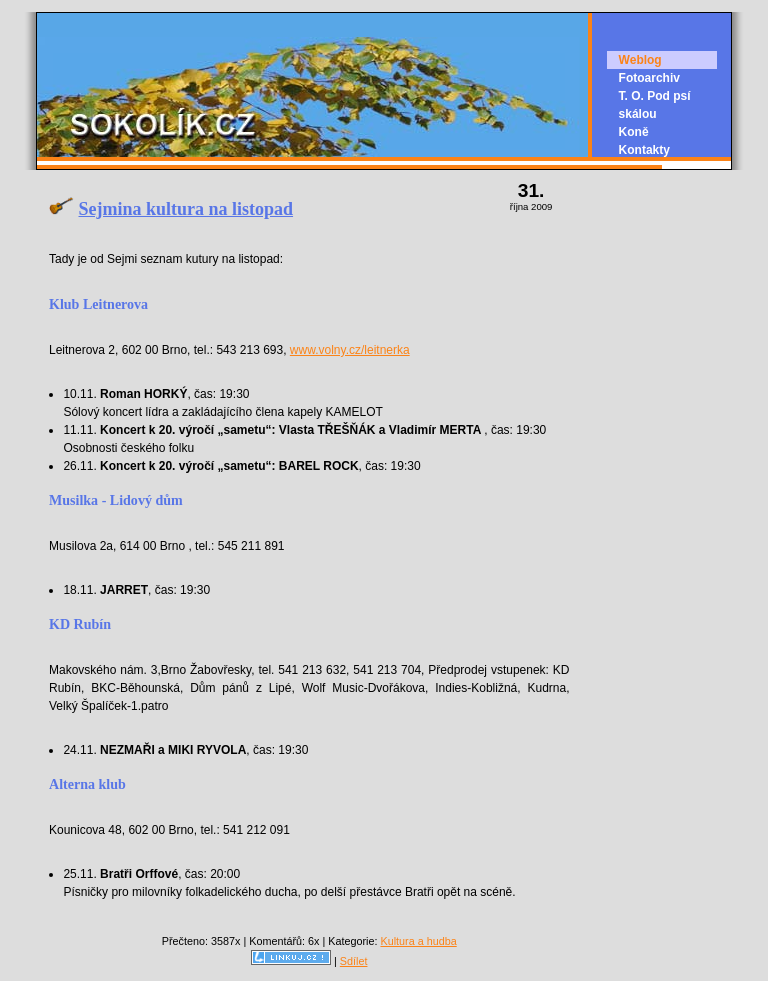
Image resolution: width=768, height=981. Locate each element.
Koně (634, 132)
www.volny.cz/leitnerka (350, 350)
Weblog (640, 60)
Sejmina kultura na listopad (186, 209)
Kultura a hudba (418, 941)
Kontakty (644, 150)
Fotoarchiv (649, 78)
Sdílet (354, 961)
